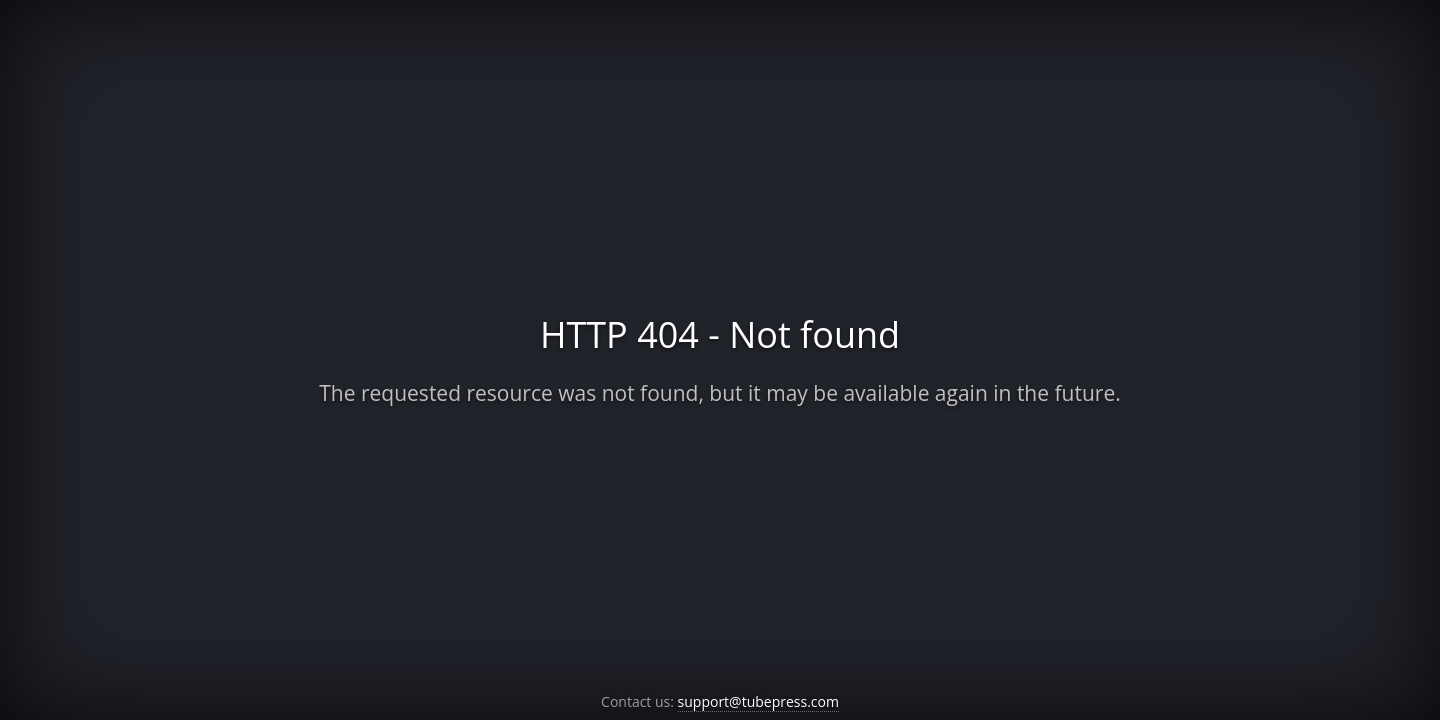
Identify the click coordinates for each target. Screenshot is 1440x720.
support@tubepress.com (758, 701)
